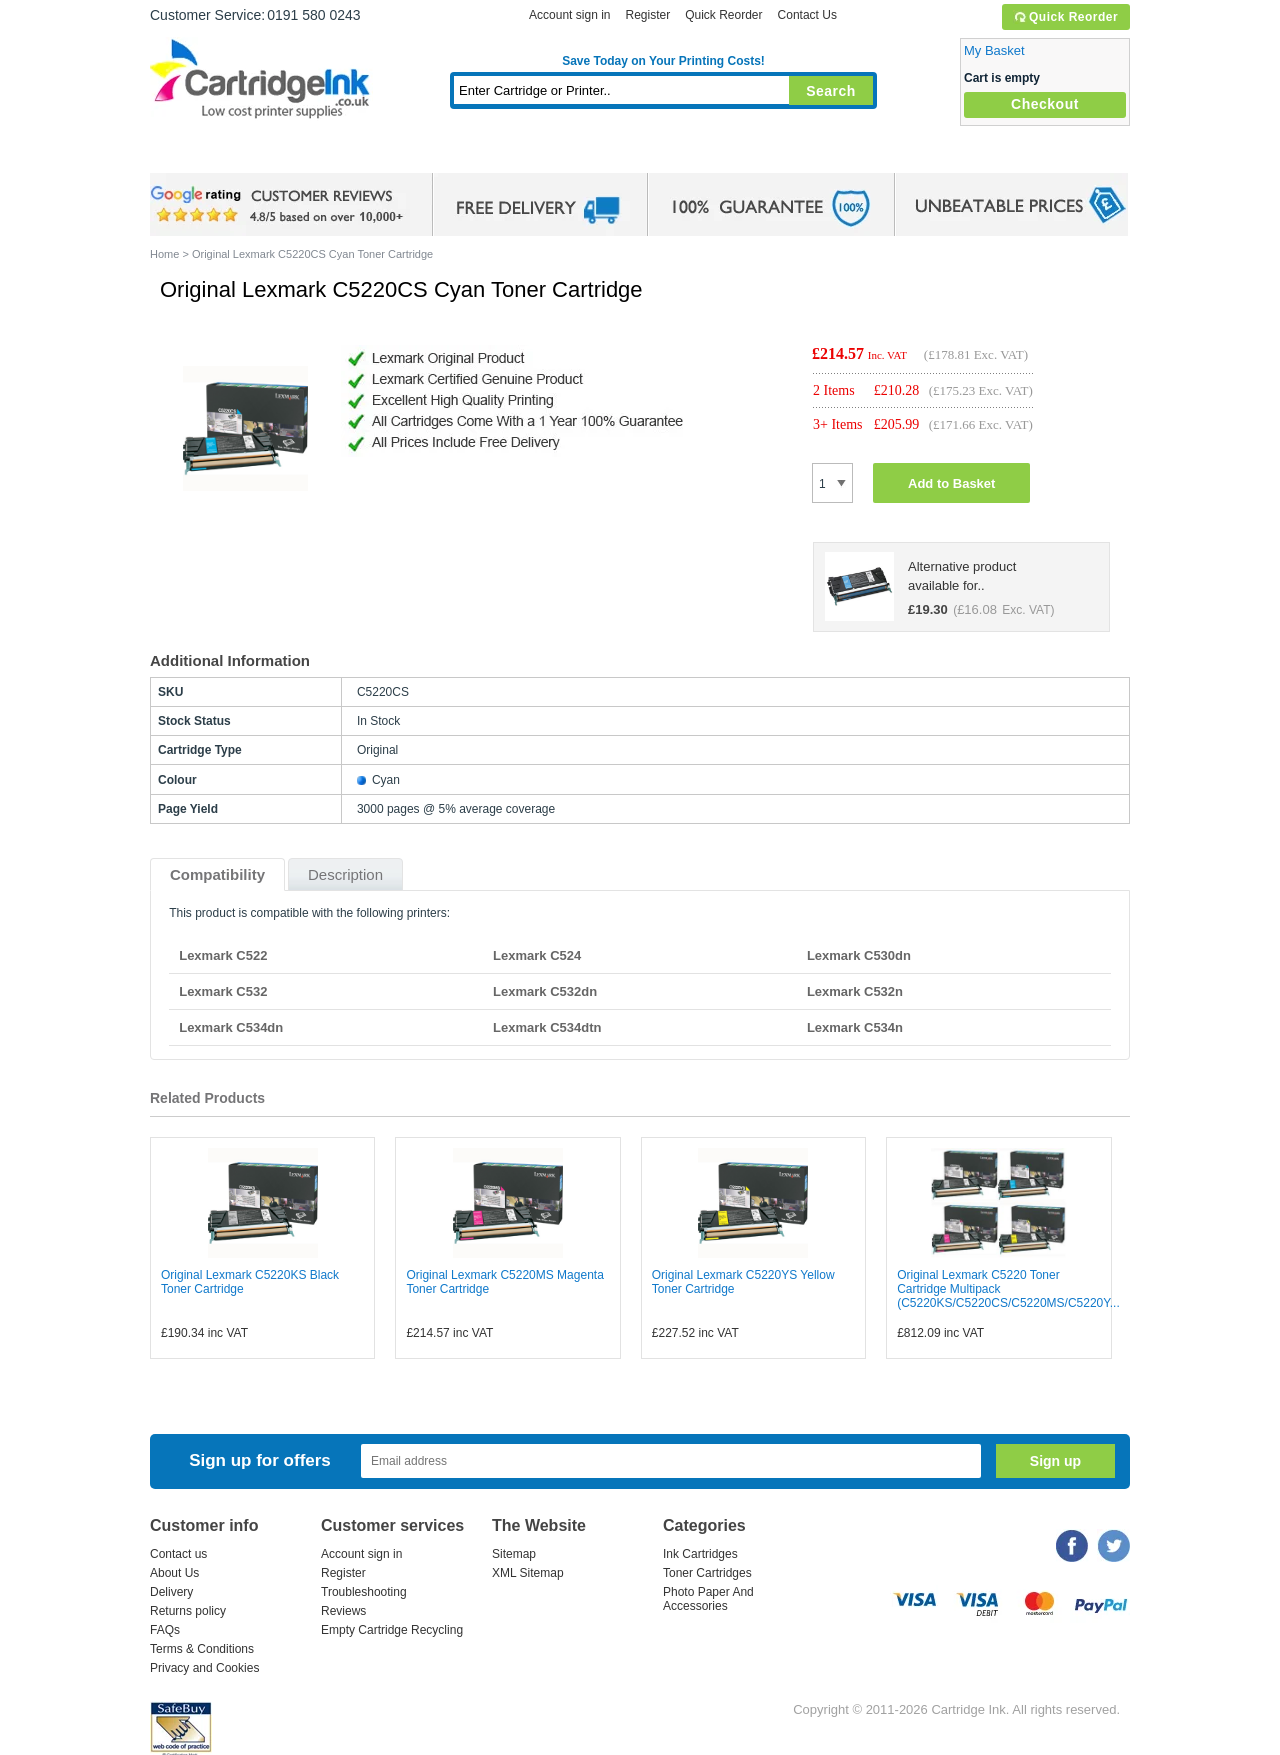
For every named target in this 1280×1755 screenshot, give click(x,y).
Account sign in (569, 15)
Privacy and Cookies (204, 1668)
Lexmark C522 (223, 955)
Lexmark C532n (855, 991)
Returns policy (188, 1611)
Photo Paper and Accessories (668, 154)
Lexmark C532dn (545, 991)
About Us (174, 1573)
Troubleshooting (364, 1592)
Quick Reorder (1065, 17)
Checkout (1045, 104)
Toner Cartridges (456, 154)
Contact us (178, 1554)
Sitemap (514, 1554)
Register (647, 15)
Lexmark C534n (855, 1027)
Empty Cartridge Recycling (392, 1630)
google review (280, 205)
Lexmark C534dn (231, 1027)
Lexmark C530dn (859, 955)
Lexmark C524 (537, 955)
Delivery (171, 1592)
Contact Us (807, 15)
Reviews (343, 1611)
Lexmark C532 (223, 991)
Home (190, 154)
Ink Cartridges (302, 154)
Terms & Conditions (202, 1649)
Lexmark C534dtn (547, 1027)
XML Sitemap (528, 1573)
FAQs (165, 1630)
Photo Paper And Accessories (708, 1599)
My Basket (994, 50)
